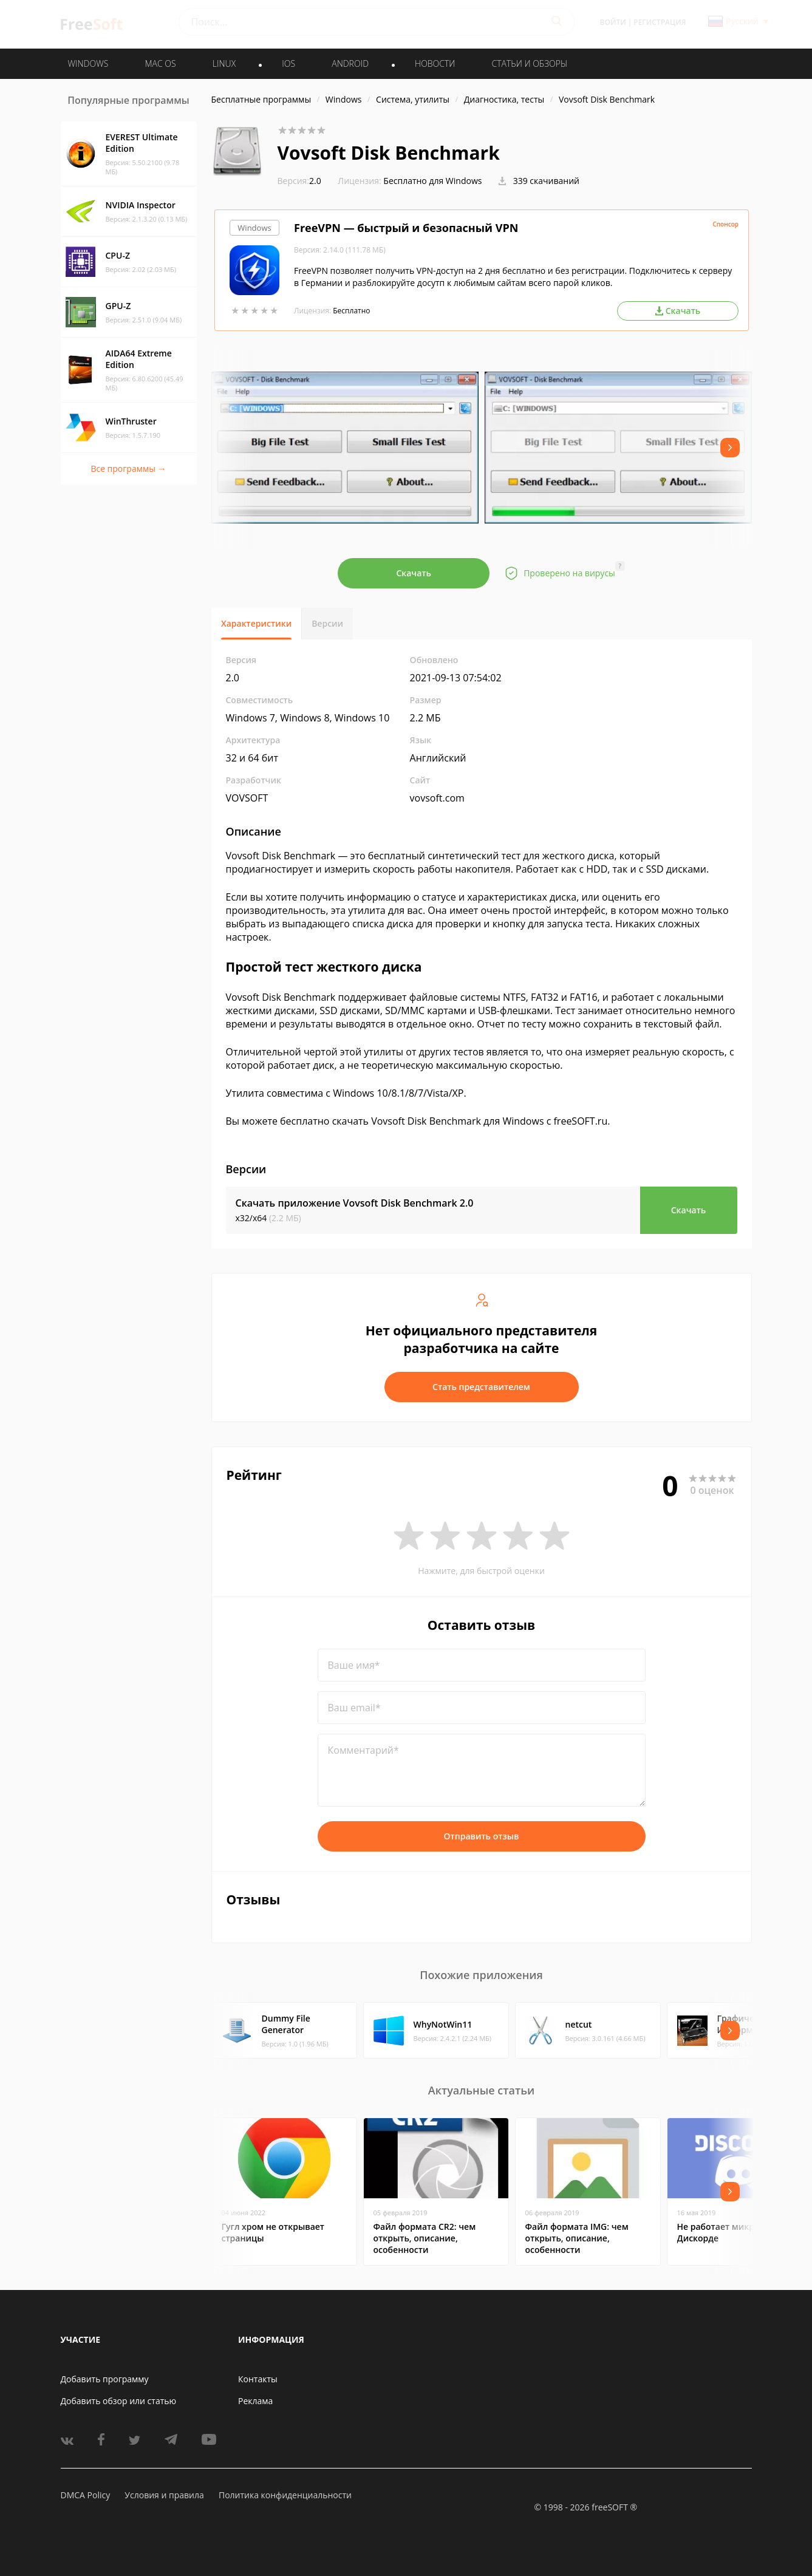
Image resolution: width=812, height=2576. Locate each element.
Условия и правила (164, 2495)
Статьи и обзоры (530, 63)
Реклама (255, 2401)
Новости (435, 63)
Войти (613, 22)
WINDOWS (88, 63)
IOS (288, 63)
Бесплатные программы (261, 99)
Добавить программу (105, 2379)
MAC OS (160, 63)
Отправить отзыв (481, 1836)
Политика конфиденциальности (285, 2495)
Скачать (413, 573)
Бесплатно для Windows (432, 180)
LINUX (224, 63)
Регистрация (659, 22)
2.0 (299, 180)
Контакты (258, 2379)
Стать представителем (481, 1386)
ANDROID (350, 63)
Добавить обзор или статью (119, 2401)
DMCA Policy (86, 2495)
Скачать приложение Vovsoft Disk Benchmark (355, 1203)
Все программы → (128, 468)
